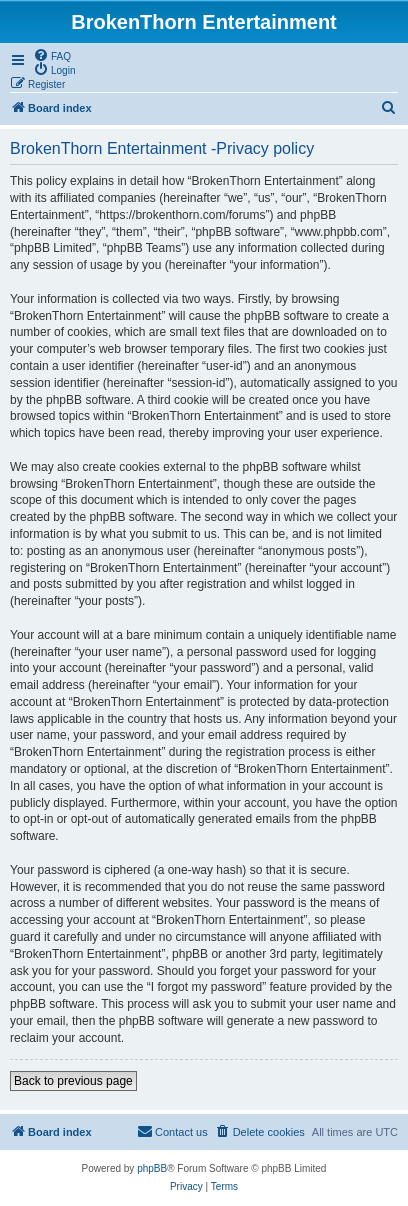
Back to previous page (73, 1081)
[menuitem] (52, 55)
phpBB (152, 1168)
